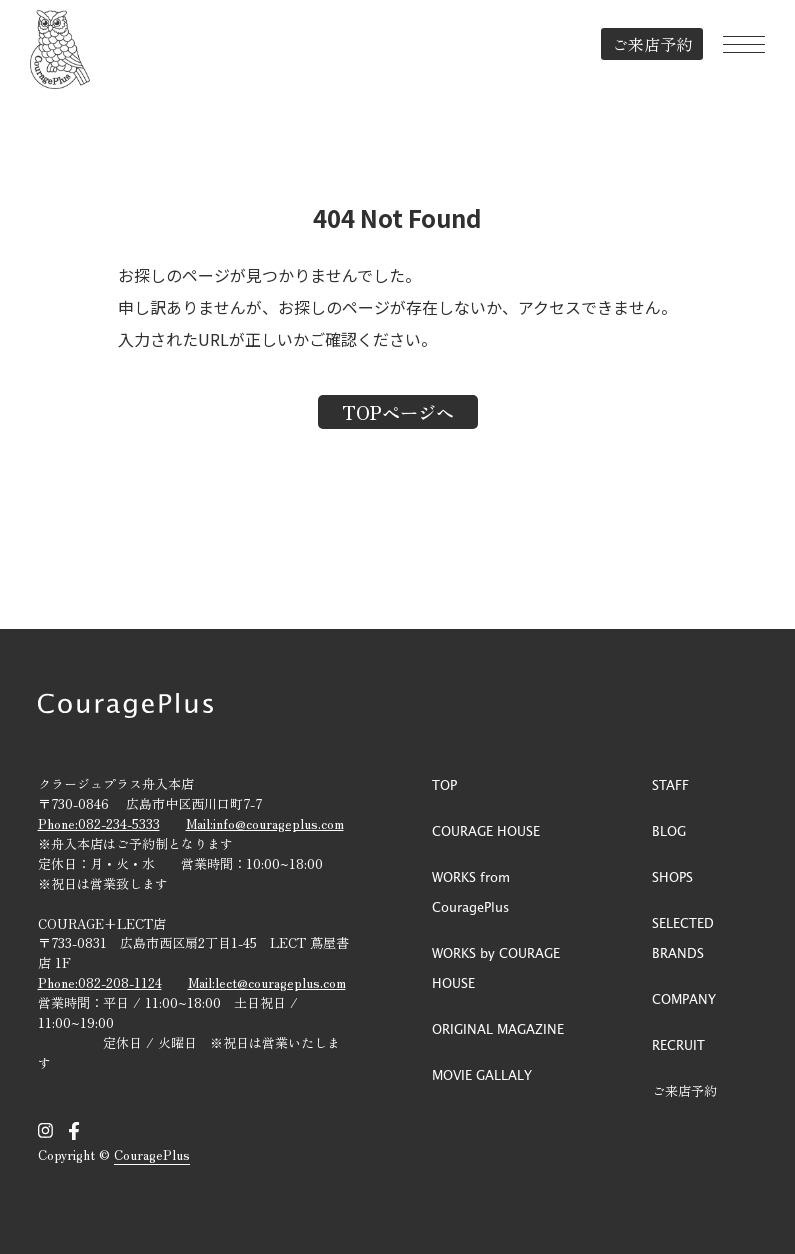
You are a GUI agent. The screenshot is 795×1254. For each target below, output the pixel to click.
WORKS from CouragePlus (471, 891)
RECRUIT (678, 1044)
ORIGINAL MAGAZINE (498, 1028)
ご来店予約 (652, 44)
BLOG (669, 830)
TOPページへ (398, 412)
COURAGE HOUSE (486, 830)
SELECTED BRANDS (683, 937)
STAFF (670, 784)
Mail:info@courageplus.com (265, 823)
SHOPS (672, 876)
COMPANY (684, 998)
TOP (444, 784)
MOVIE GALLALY (482, 1074)
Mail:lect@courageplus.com (267, 982)
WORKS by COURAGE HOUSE (496, 967)
